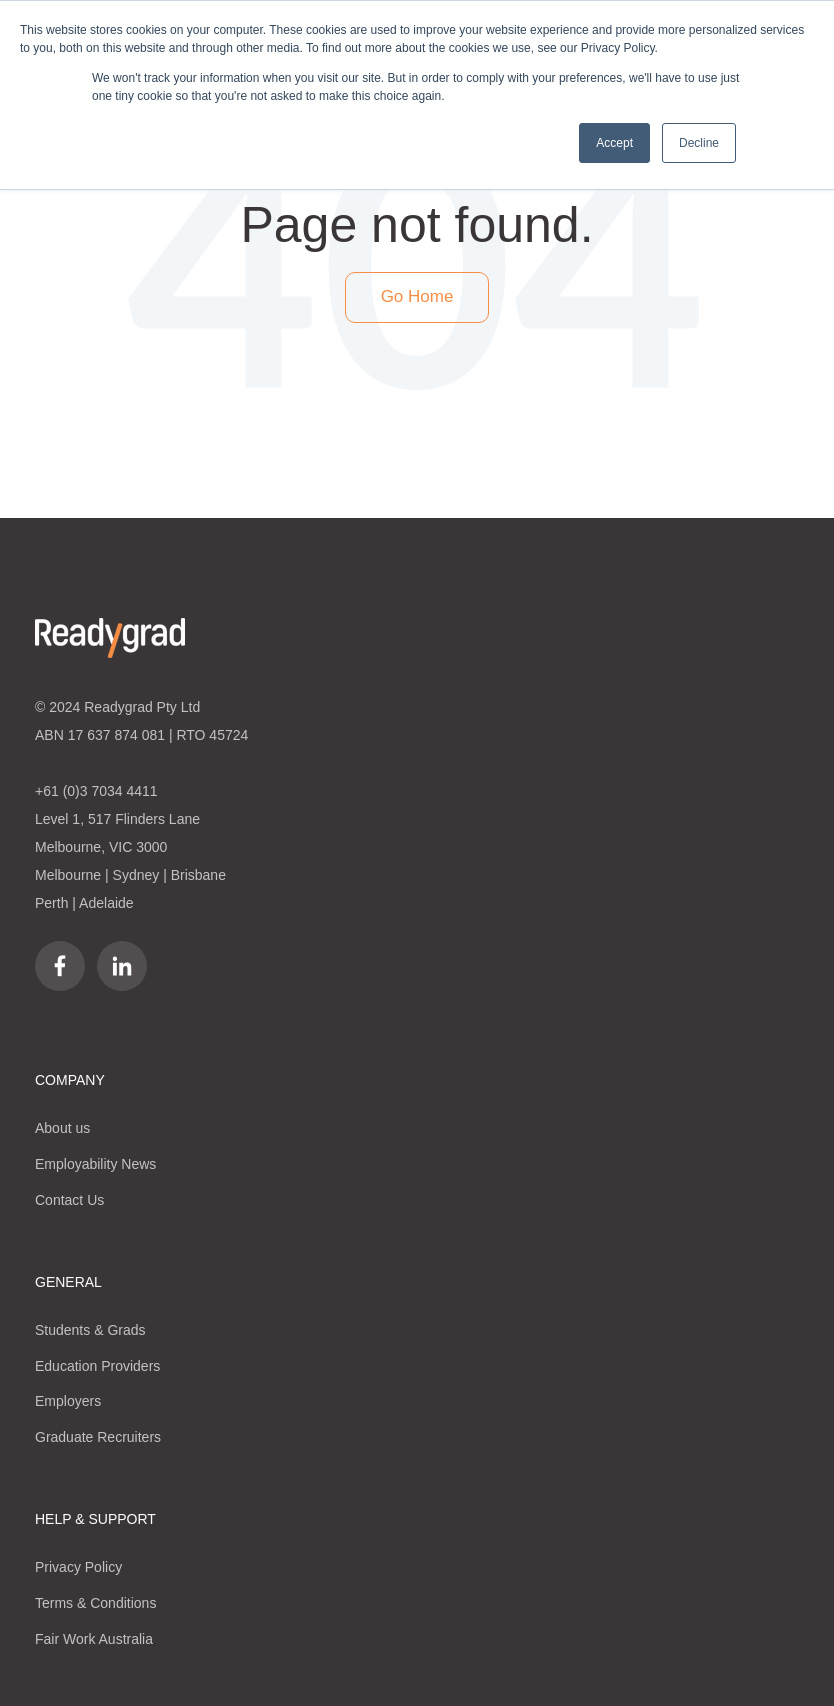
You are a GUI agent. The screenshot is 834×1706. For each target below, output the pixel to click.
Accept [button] (614, 143)
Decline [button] (699, 143)
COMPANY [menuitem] (70, 1080)
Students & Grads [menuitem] (90, 1330)
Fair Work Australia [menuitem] (94, 1639)
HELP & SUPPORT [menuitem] (95, 1519)
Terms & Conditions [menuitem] (95, 1603)
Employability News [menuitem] (95, 1164)
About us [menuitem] (62, 1128)
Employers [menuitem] (68, 1401)
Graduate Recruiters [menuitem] (98, 1437)
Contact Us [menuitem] (69, 1200)
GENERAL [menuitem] (68, 1282)
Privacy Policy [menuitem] (78, 1567)
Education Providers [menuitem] (97, 1366)
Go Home (417, 296)
